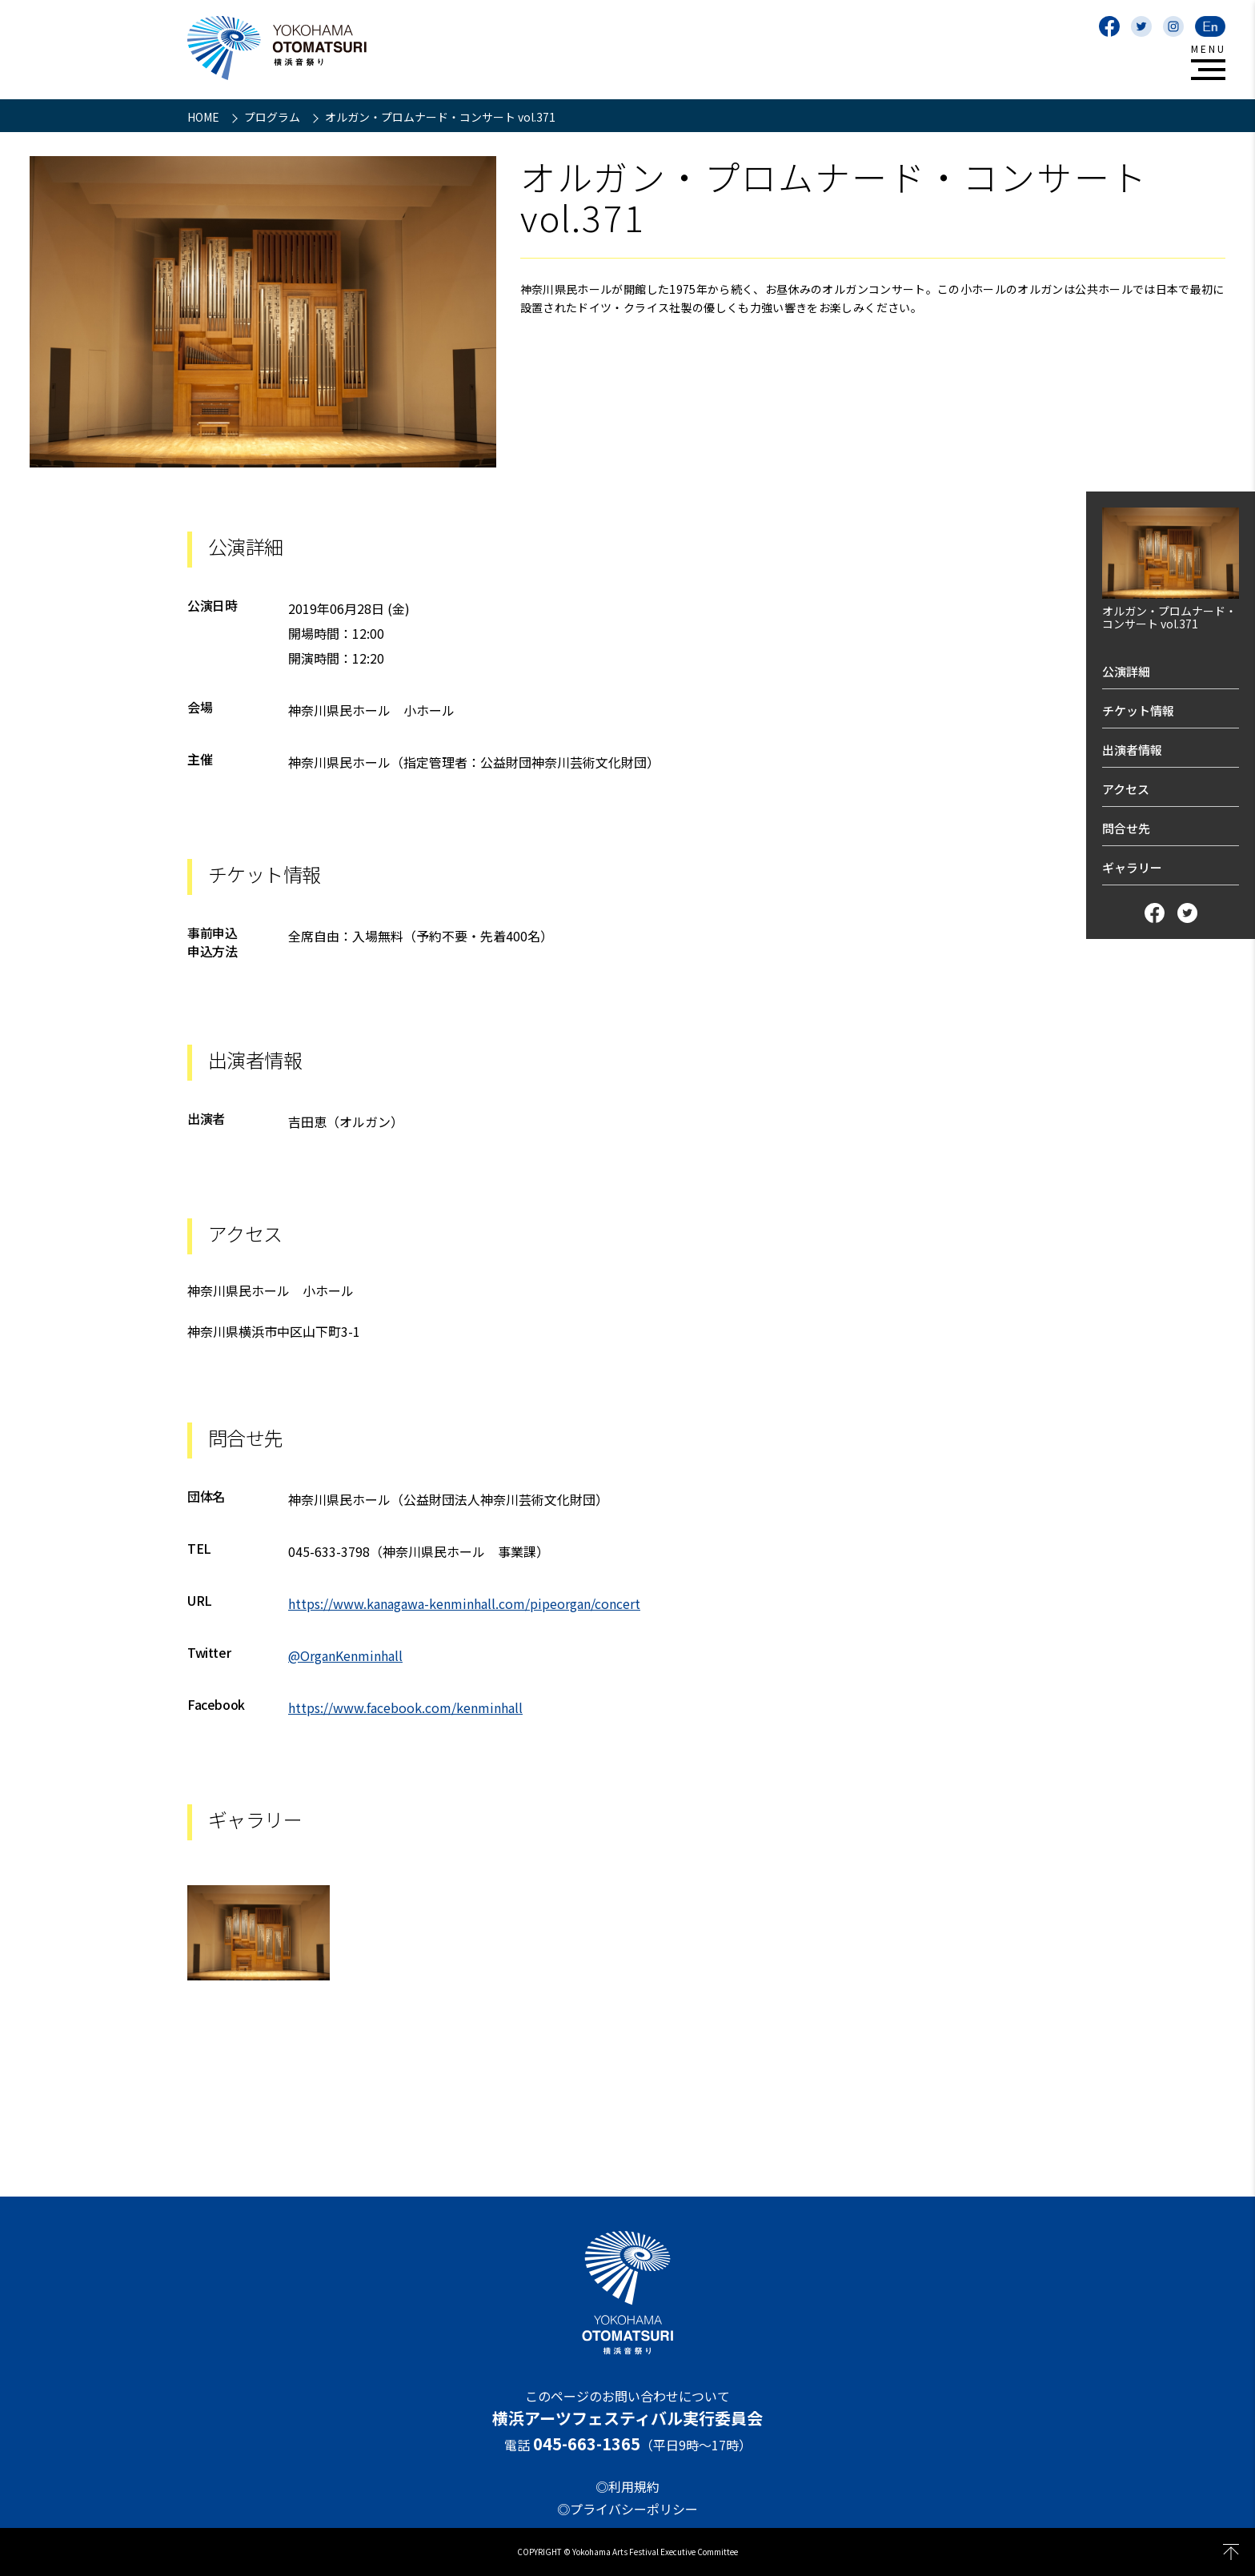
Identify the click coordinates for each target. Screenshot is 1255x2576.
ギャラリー (1132, 867)
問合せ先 (1126, 828)
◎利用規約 (627, 2486)
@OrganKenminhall (345, 1655)
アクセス (1125, 788)
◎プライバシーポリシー (627, 2509)
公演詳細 (1126, 671)
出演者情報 (1132, 749)
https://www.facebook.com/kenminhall (405, 1707)
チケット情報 (1138, 710)
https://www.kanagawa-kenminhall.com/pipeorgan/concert (464, 1603)
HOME (204, 116)
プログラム (273, 116)
